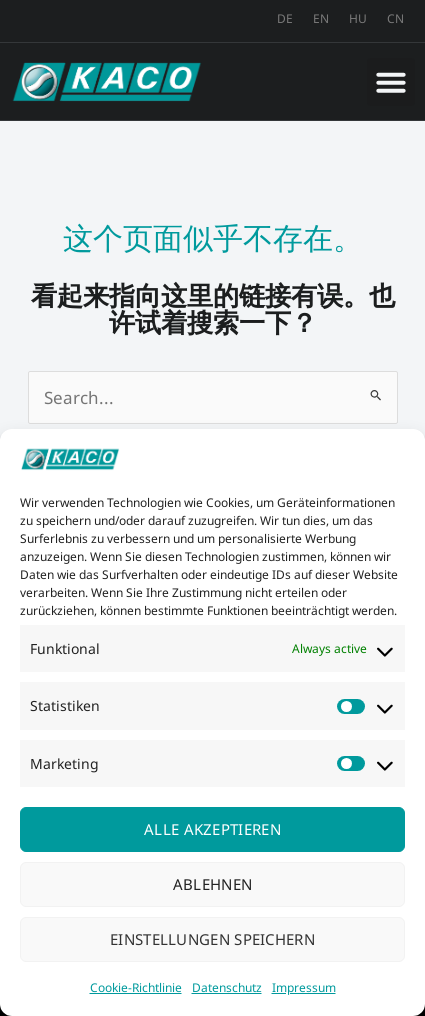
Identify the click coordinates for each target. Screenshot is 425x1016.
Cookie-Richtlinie (136, 987)
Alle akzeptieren (212, 829)
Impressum (304, 987)
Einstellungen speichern (212, 939)
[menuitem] (285, 19)
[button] (391, 82)
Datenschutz (227, 987)
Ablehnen (212, 884)
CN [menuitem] (395, 18)
